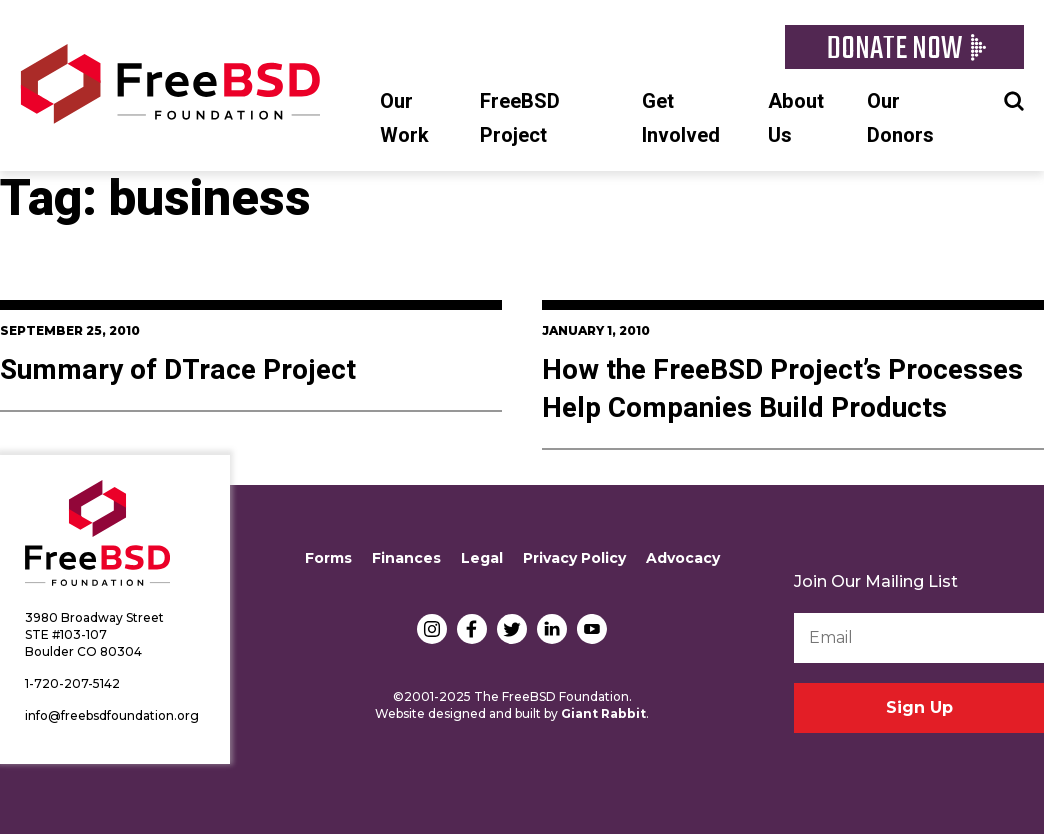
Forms (328, 558)
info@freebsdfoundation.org (112, 715)
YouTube (592, 629)
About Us (796, 118)
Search (1014, 99)
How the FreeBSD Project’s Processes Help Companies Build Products (782, 389)
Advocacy (683, 558)
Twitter (512, 629)
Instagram (432, 629)
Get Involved (681, 118)
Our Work (404, 118)
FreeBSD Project (520, 118)
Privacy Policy (574, 558)
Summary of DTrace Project (178, 370)
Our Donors (900, 118)
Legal (482, 558)
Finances (406, 558)
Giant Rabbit (603, 713)
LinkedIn (552, 629)
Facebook (472, 629)
